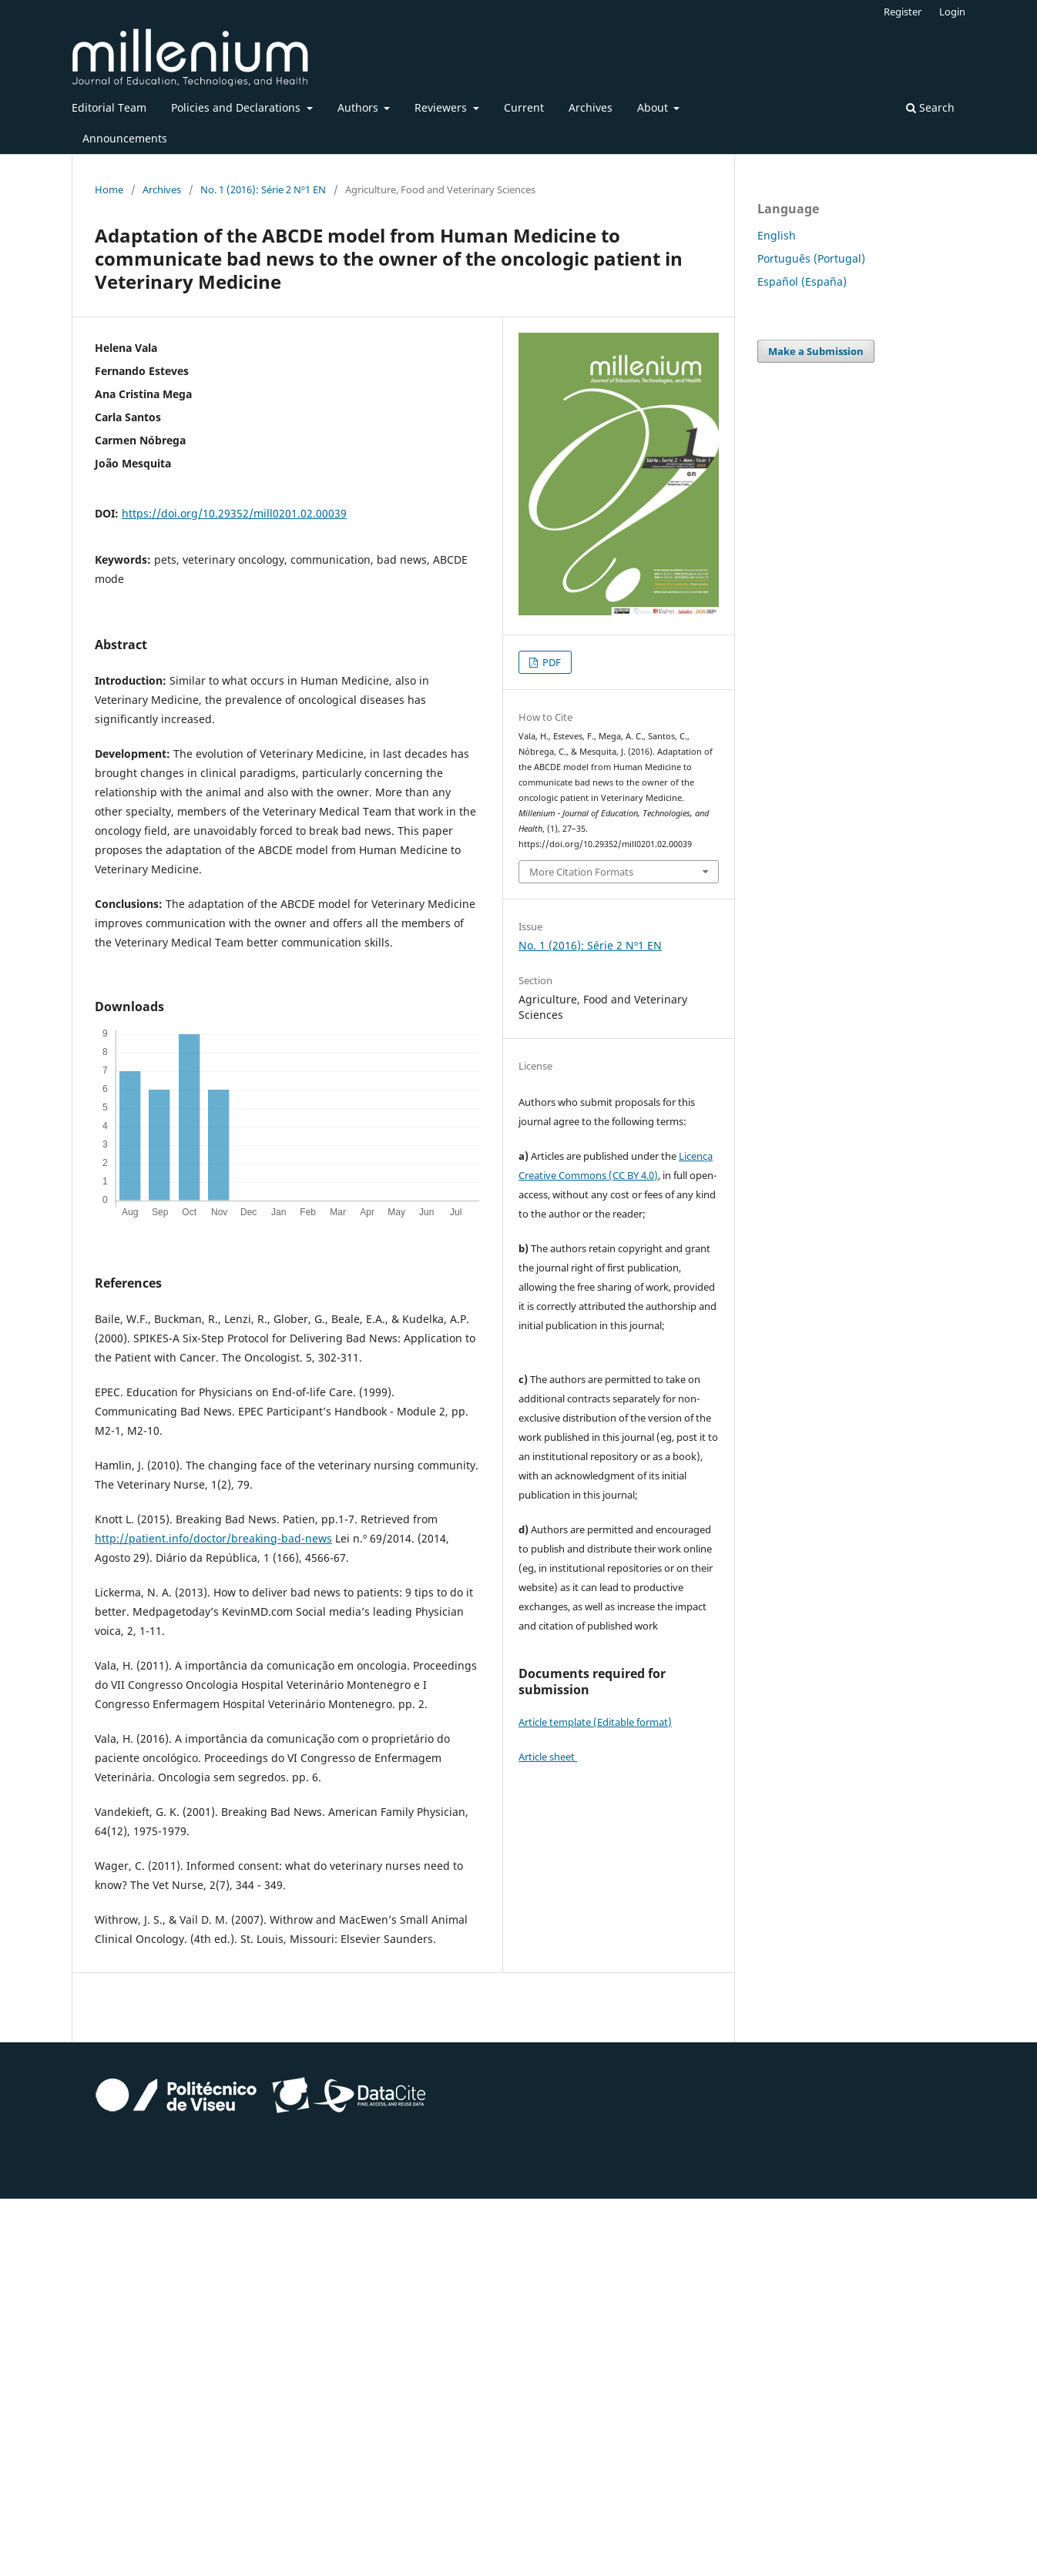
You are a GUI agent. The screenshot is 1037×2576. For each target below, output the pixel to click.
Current (524, 107)
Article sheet (547, 1757)
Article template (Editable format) (595, 1722)
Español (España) (802, 281)
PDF (550, 662)
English (776, 235)
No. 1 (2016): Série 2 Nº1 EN (263, 189)
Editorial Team (109, 107)
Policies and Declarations (237, 107)
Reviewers (442, 107)
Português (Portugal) (811, 258)
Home (109, 189)
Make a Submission (816, 351)
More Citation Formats (581, 872)
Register (902, 11)
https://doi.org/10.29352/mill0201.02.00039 (234, 513)
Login (952, 11)
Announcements (124, 138)
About (654, 107)
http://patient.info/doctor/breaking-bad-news (213, 1538)
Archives (590, 107)
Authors (359, 107)
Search (930, 107)
